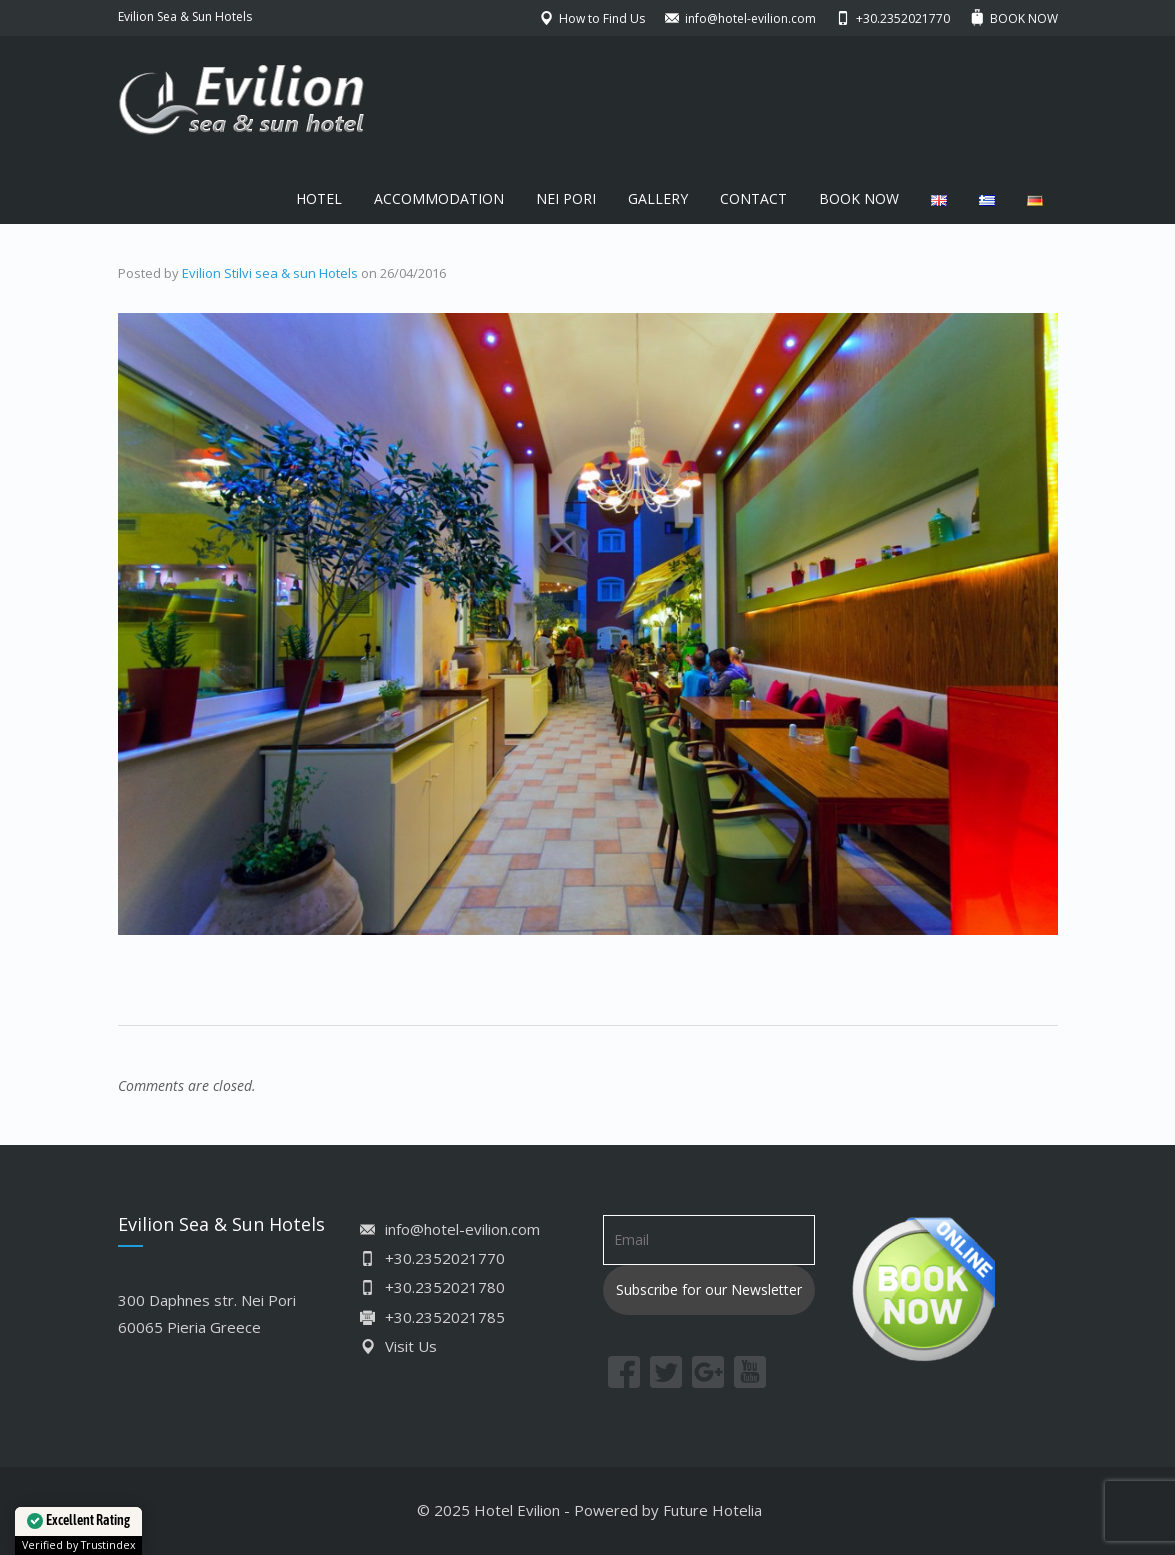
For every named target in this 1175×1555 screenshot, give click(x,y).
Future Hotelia (712, 1510)
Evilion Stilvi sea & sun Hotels (270, 273)
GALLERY (658, 198)
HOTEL (319, 198)
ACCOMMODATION (439, 198)
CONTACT (753, 198)
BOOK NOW (859, 198)
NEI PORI (566, 198)
